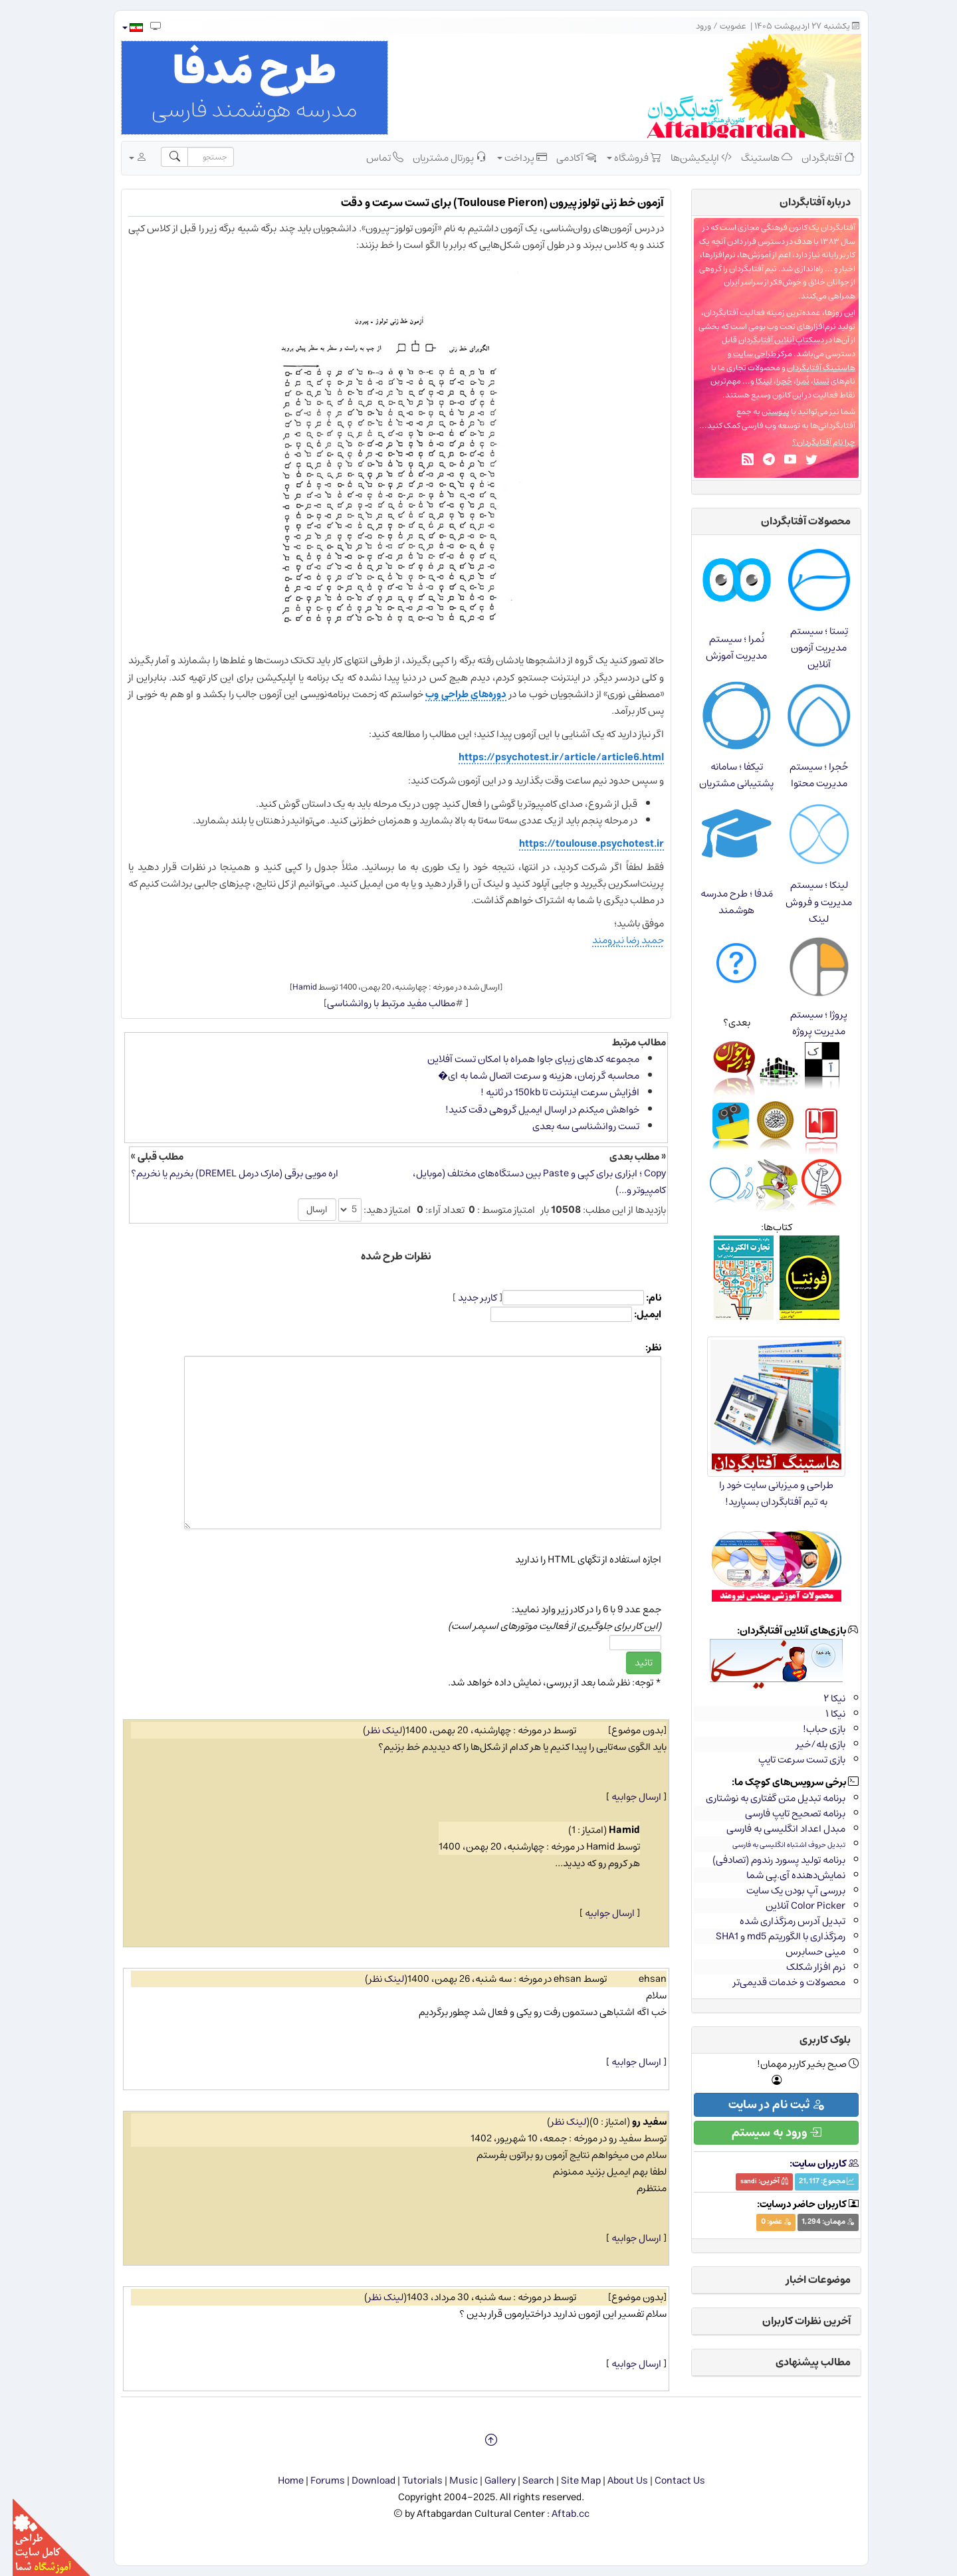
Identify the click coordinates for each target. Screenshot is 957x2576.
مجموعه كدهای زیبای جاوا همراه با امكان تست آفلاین (521, 1059)
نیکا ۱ (823, 1714)
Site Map (568, 2481)
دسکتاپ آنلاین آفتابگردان (768, 340)
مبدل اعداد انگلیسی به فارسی (773, 1829)
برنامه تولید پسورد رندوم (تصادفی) (766, 1860)
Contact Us (667, 2481)
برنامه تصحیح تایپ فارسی (782, 1813)
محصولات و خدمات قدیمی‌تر (776, 1982)
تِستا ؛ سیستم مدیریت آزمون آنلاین (806, 647)
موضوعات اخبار (806, 2279)
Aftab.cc (558, 2514)
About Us (615, 2481)
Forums (315, 2481)
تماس (372, 157)
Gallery (487, 2481)
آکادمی (564, 157)
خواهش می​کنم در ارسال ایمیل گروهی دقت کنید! (530, 1110)
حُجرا (772, 381)
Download (361, 2481)
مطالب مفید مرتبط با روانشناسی (378, 1003)
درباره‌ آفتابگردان (802, 202)
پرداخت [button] (509, 157)
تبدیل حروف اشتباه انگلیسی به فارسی (776, 1844)
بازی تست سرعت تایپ (789, 1760)
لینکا (751, 381)
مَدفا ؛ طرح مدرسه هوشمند (724, 902)
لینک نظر (371, 1730)
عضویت (720, 26)
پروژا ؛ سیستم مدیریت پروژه (806, 1023)
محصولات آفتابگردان (793, 521)
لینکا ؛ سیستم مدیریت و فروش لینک (806, 901)
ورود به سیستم (764, 2132)
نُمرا (790, 381)
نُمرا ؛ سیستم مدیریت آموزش (723, 647)
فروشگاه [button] (621, 157)
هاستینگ (754, 157)
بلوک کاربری (812, 2039)
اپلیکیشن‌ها (688, 157)
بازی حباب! (811, 1729)
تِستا (809, 381)
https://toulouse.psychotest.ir (578, 844)
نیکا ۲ (822, 1698)
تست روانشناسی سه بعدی (573, 1126)
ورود (690, 26)
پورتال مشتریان (437, 157)
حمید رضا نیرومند (615, 940)
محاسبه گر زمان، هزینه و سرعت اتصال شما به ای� (526, 1076)
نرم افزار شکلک (803, 1967)
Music (451, 2481)
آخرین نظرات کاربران (794, 2320)
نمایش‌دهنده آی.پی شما (783, 1875)
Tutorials (409, 2481)
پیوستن (763, 412)
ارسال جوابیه (624, 1797)
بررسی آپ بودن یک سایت (783, 1890)
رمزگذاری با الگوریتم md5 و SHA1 (768, 1936)
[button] (119, 27)
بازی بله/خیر (808, 1744)
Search (526, 2481)
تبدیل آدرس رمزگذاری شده (780, 1921)
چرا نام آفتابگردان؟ (811, 442)
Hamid (292, 987)
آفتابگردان (815, 157)
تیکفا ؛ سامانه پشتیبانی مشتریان (724, 775)
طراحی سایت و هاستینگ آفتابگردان (779, 361)
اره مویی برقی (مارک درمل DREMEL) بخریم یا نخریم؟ (222, 1173)
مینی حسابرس (803, 1952)
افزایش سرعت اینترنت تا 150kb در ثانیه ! (547, 1092)
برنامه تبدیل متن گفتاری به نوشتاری (763, 1798)
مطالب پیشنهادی (800, 2362)
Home (278, 2481)
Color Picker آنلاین (793, 1906)
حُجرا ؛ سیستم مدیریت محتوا (806, 775)
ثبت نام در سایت (763, 2104)
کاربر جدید (464, 1298)
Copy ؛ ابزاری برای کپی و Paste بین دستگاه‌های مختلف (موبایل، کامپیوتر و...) (526, 1181)
